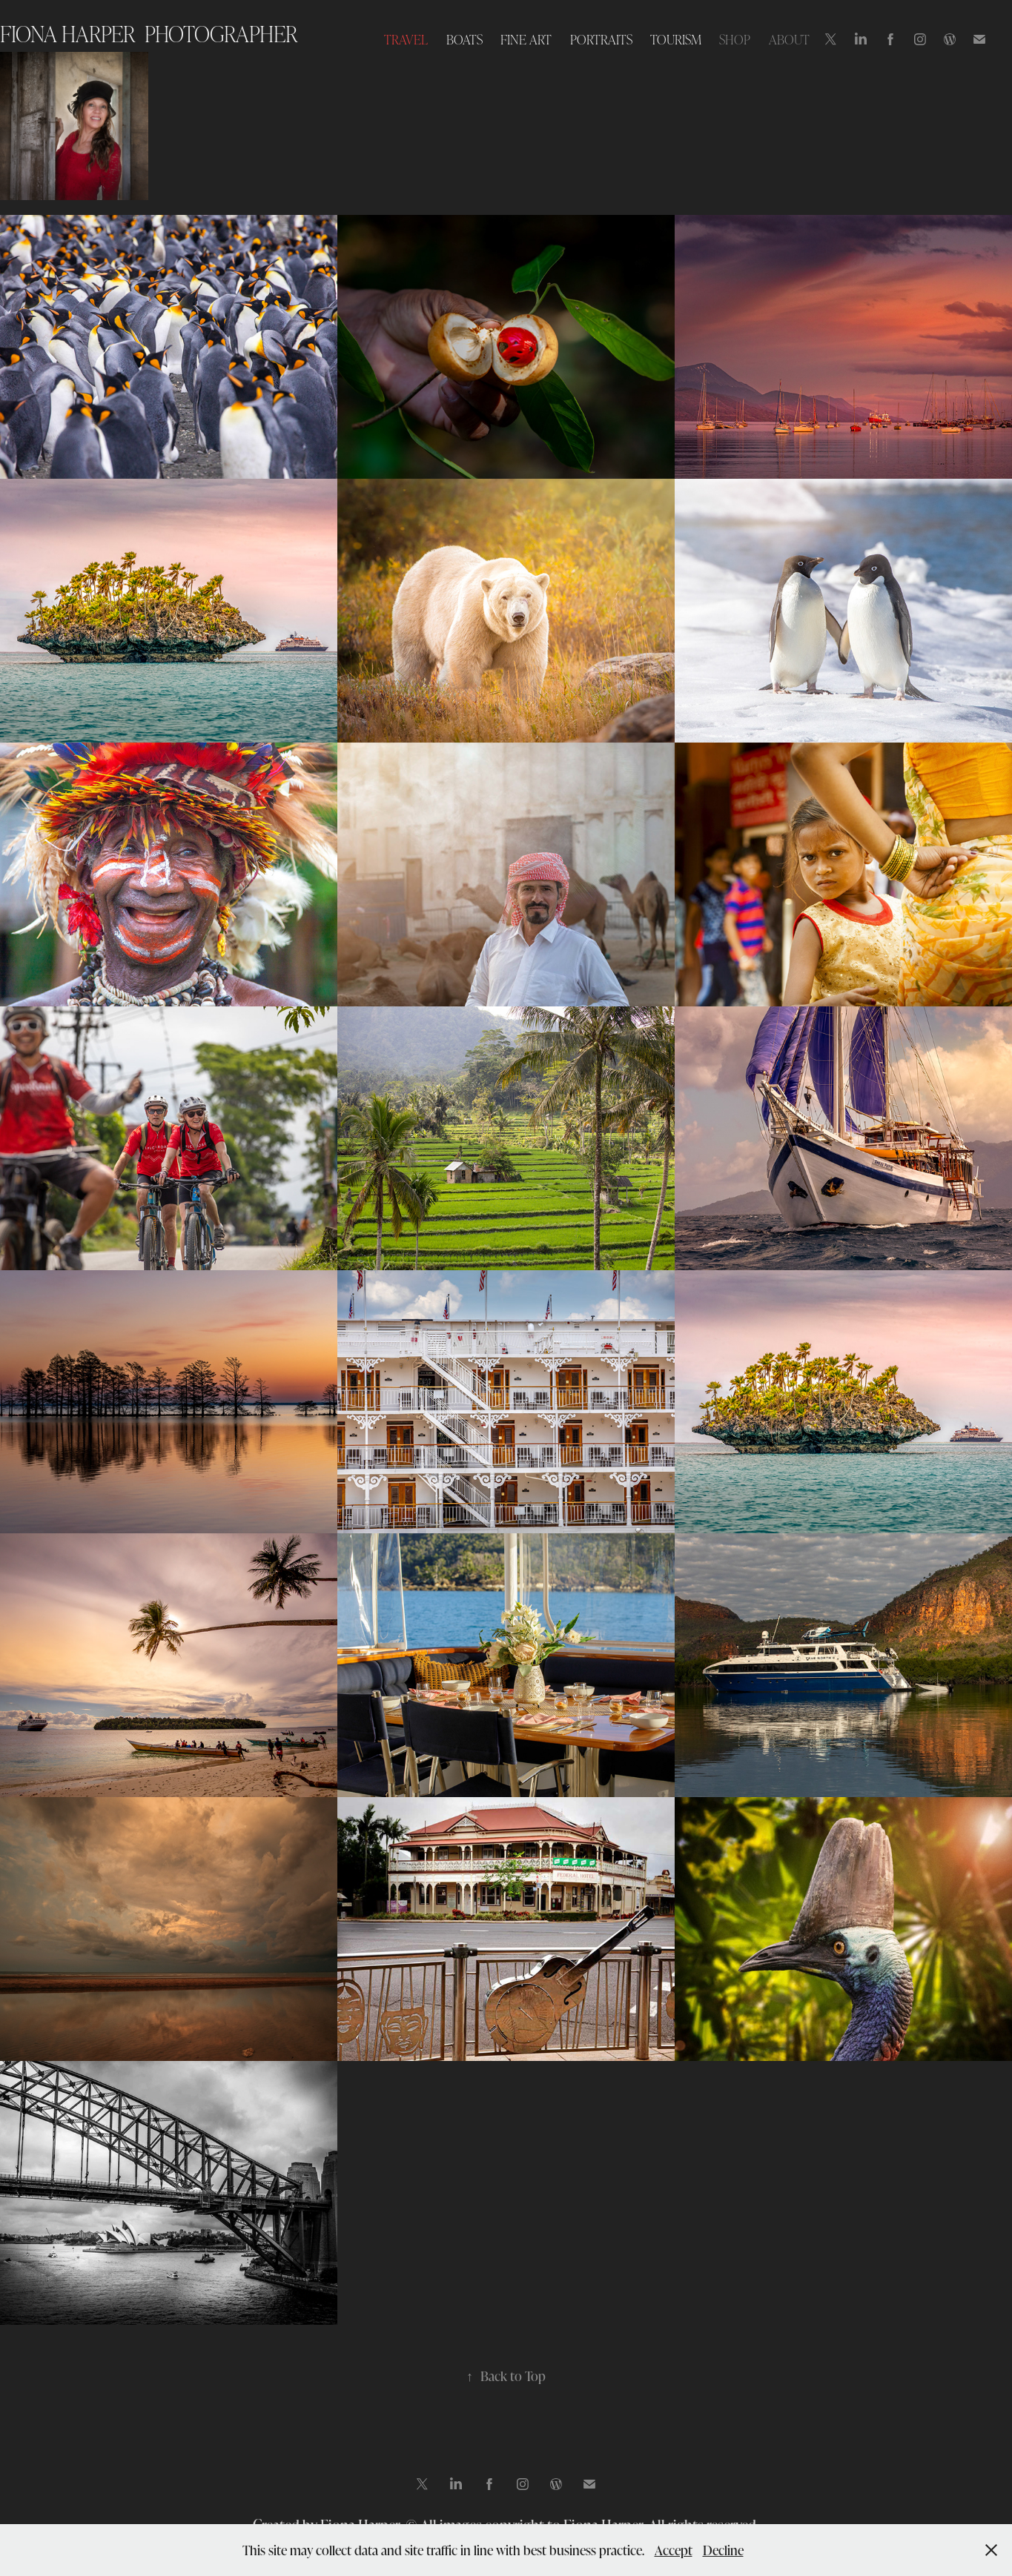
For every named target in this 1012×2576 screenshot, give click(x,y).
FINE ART (526, 38)
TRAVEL (406, 38)
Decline (723, 2550)
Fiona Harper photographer (148, 33)
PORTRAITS (601, 38)
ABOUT (789, 38)
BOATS (464, 38)
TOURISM (675, 38)
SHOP (734, 38)
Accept (673, 2550)
